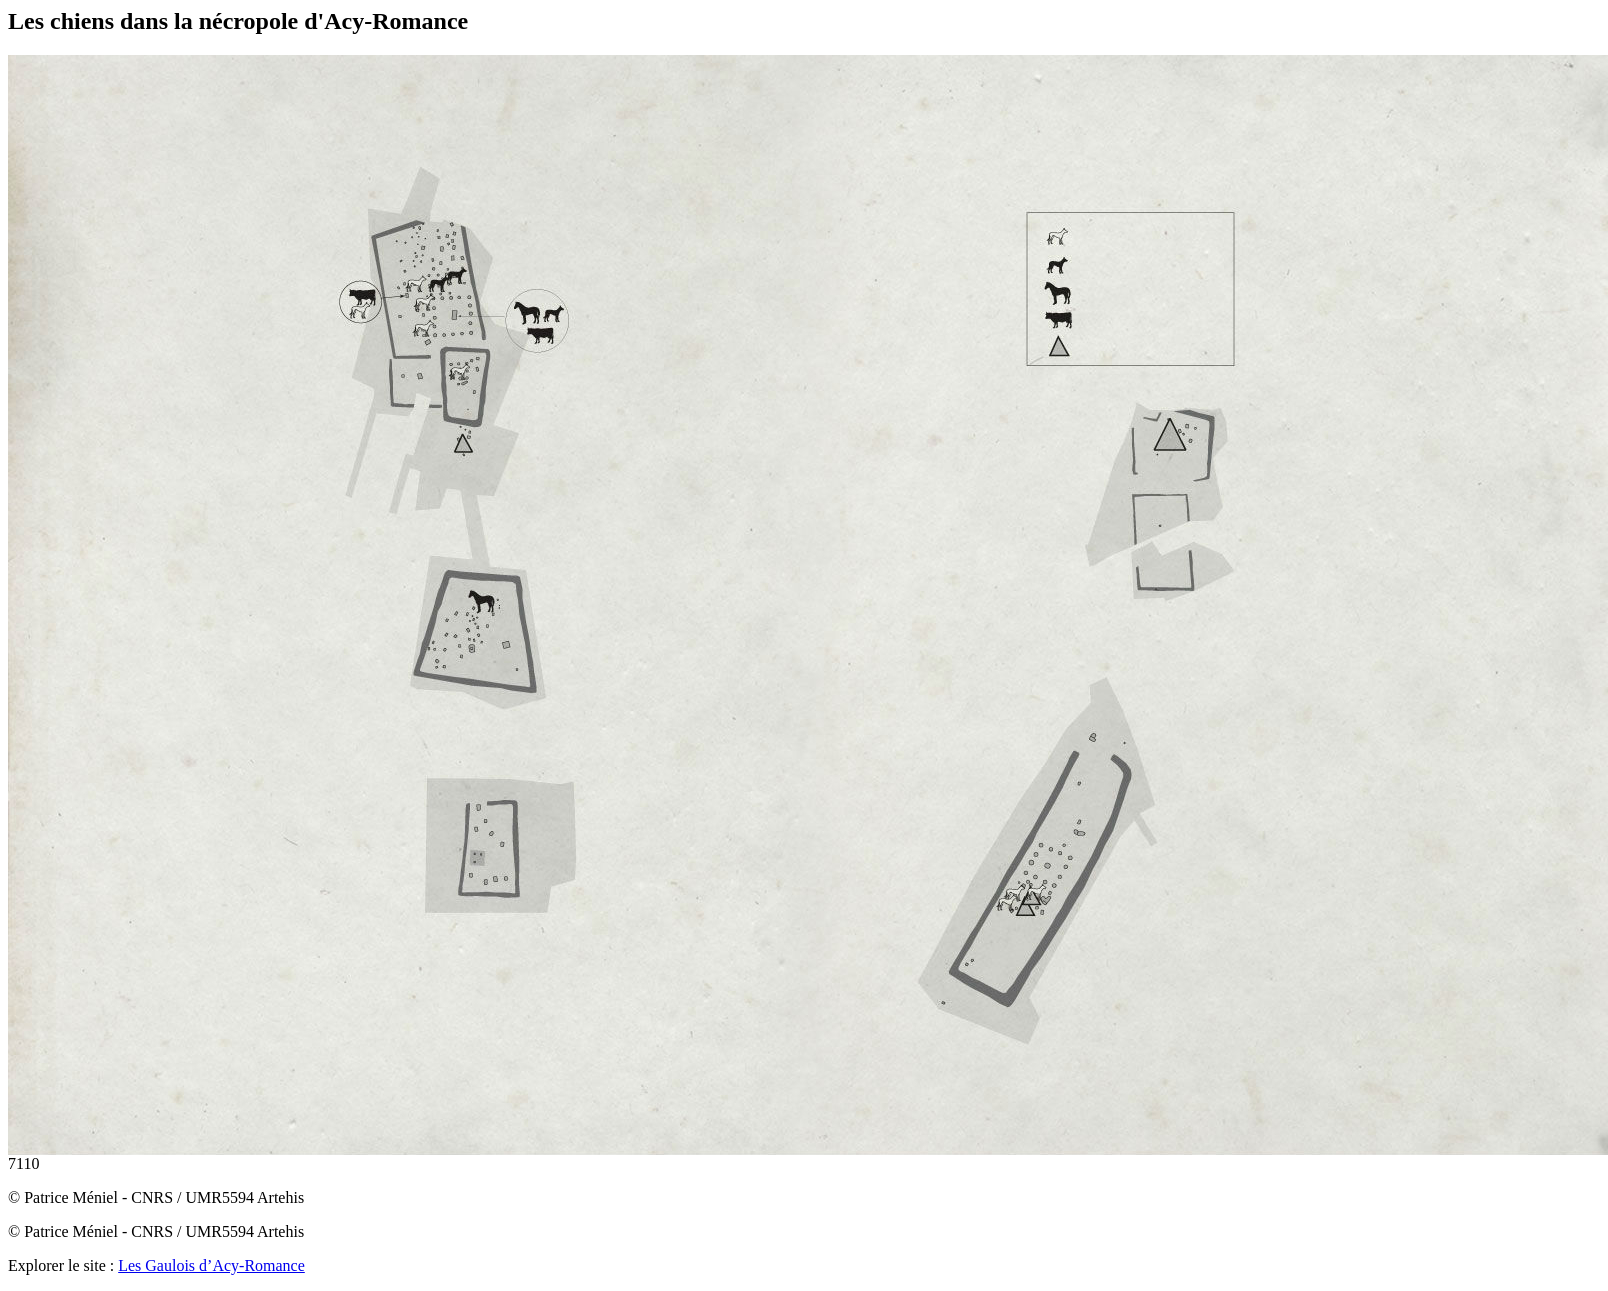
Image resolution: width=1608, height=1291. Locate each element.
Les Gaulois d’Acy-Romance (211, 1265)
